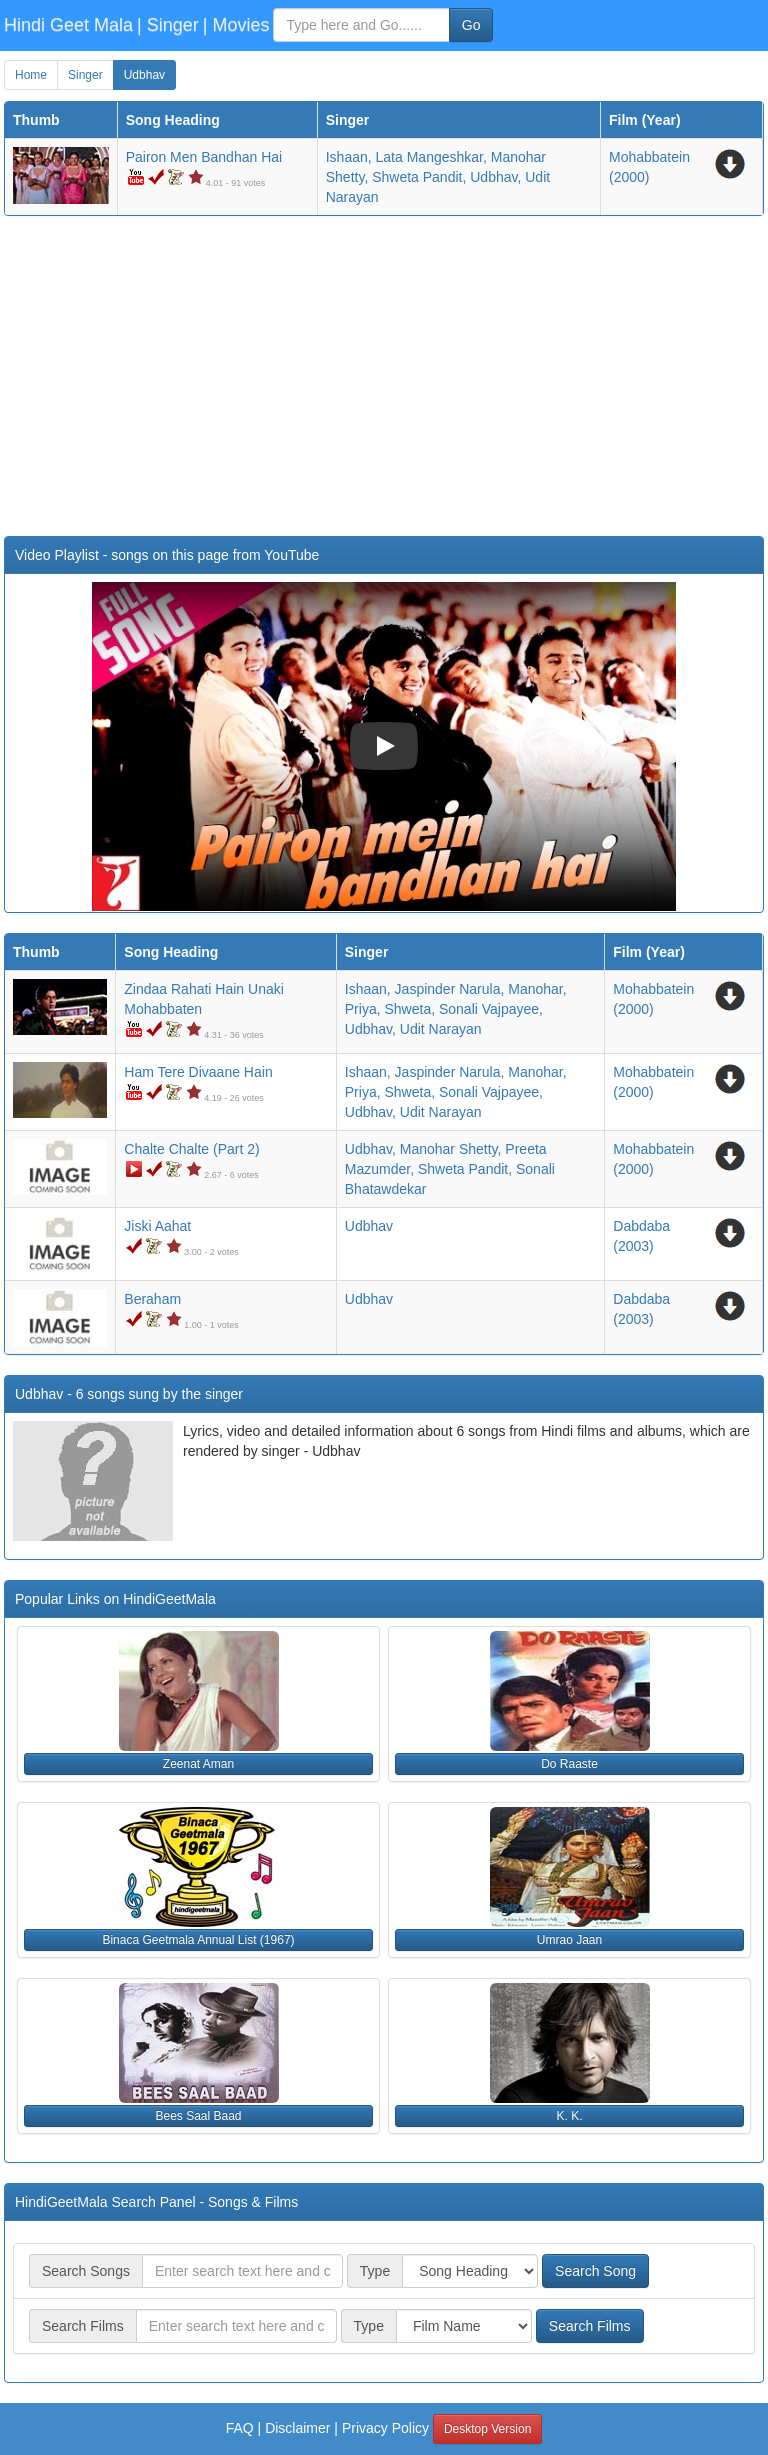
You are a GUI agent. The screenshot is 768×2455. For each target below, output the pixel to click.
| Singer (168, 25)
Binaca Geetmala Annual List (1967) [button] (198, 1940)
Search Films (590, 2326)
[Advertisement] (384, 376)
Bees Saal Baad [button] (198, 2116)
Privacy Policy (385, 2428)
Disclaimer (297, 2428)
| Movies (236, 25)
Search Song (595, 2271)
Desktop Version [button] (487, 2429)
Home (31, 75)
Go (471, 25)
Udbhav (144, 75)
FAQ (240, 2428)
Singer (85, 75)
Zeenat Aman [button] (198, 1764)
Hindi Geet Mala (68, 25)
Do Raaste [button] (569, 1764)
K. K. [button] (569, 2116)
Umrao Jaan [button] (569, 1940)
